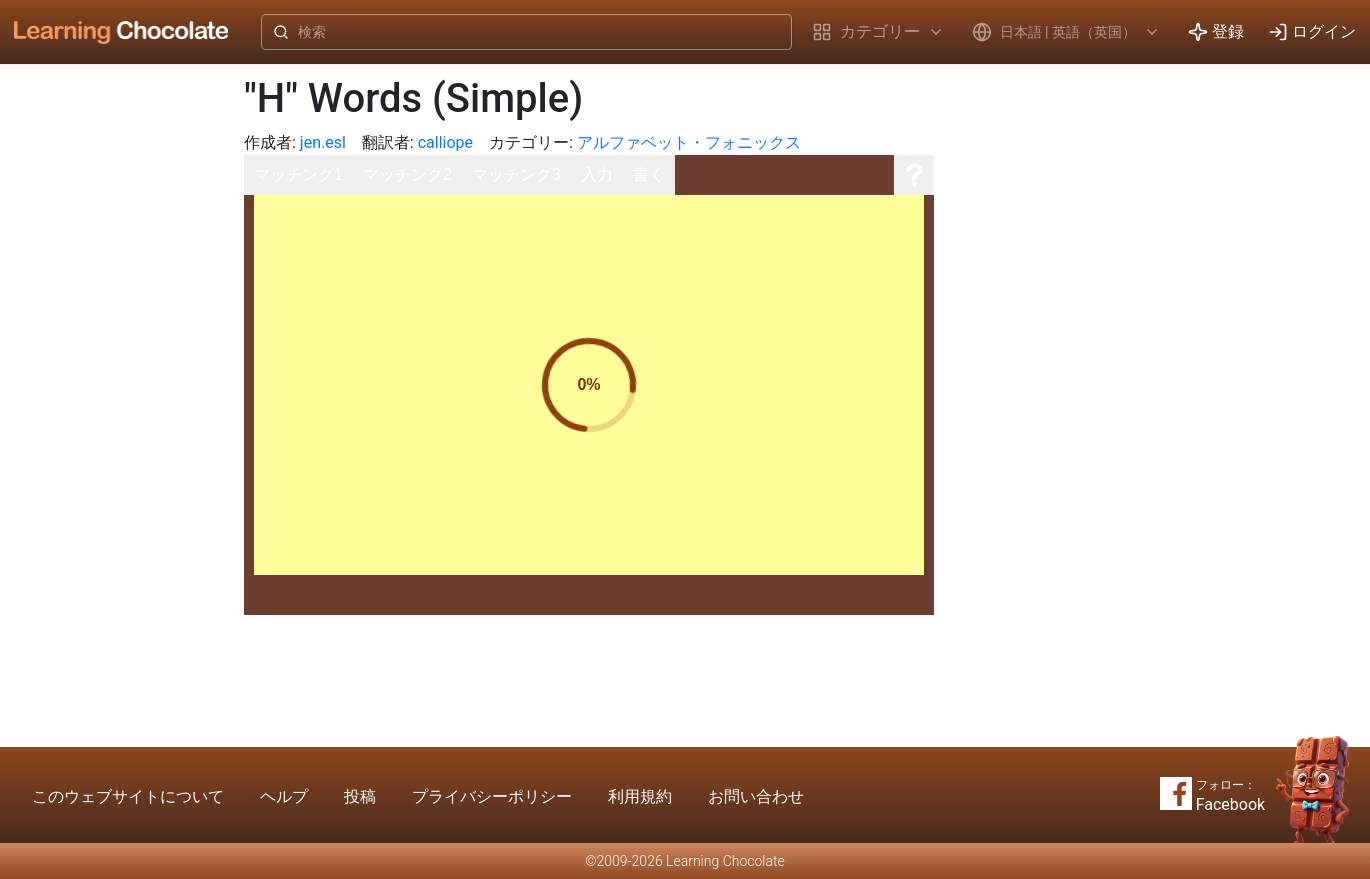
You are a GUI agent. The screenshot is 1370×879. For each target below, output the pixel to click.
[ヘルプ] (914, 175)
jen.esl (323, 142)
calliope (445, 142)
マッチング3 (516, 174)
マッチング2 (407, 174)
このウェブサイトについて (128, 796)
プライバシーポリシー (492, 796)
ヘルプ (284, 796)
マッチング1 (298, 174)
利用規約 (640, 796)
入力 (597, 174)
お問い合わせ (756, 796)
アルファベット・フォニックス (689, 142)
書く (649, 174)
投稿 (360, 796)
